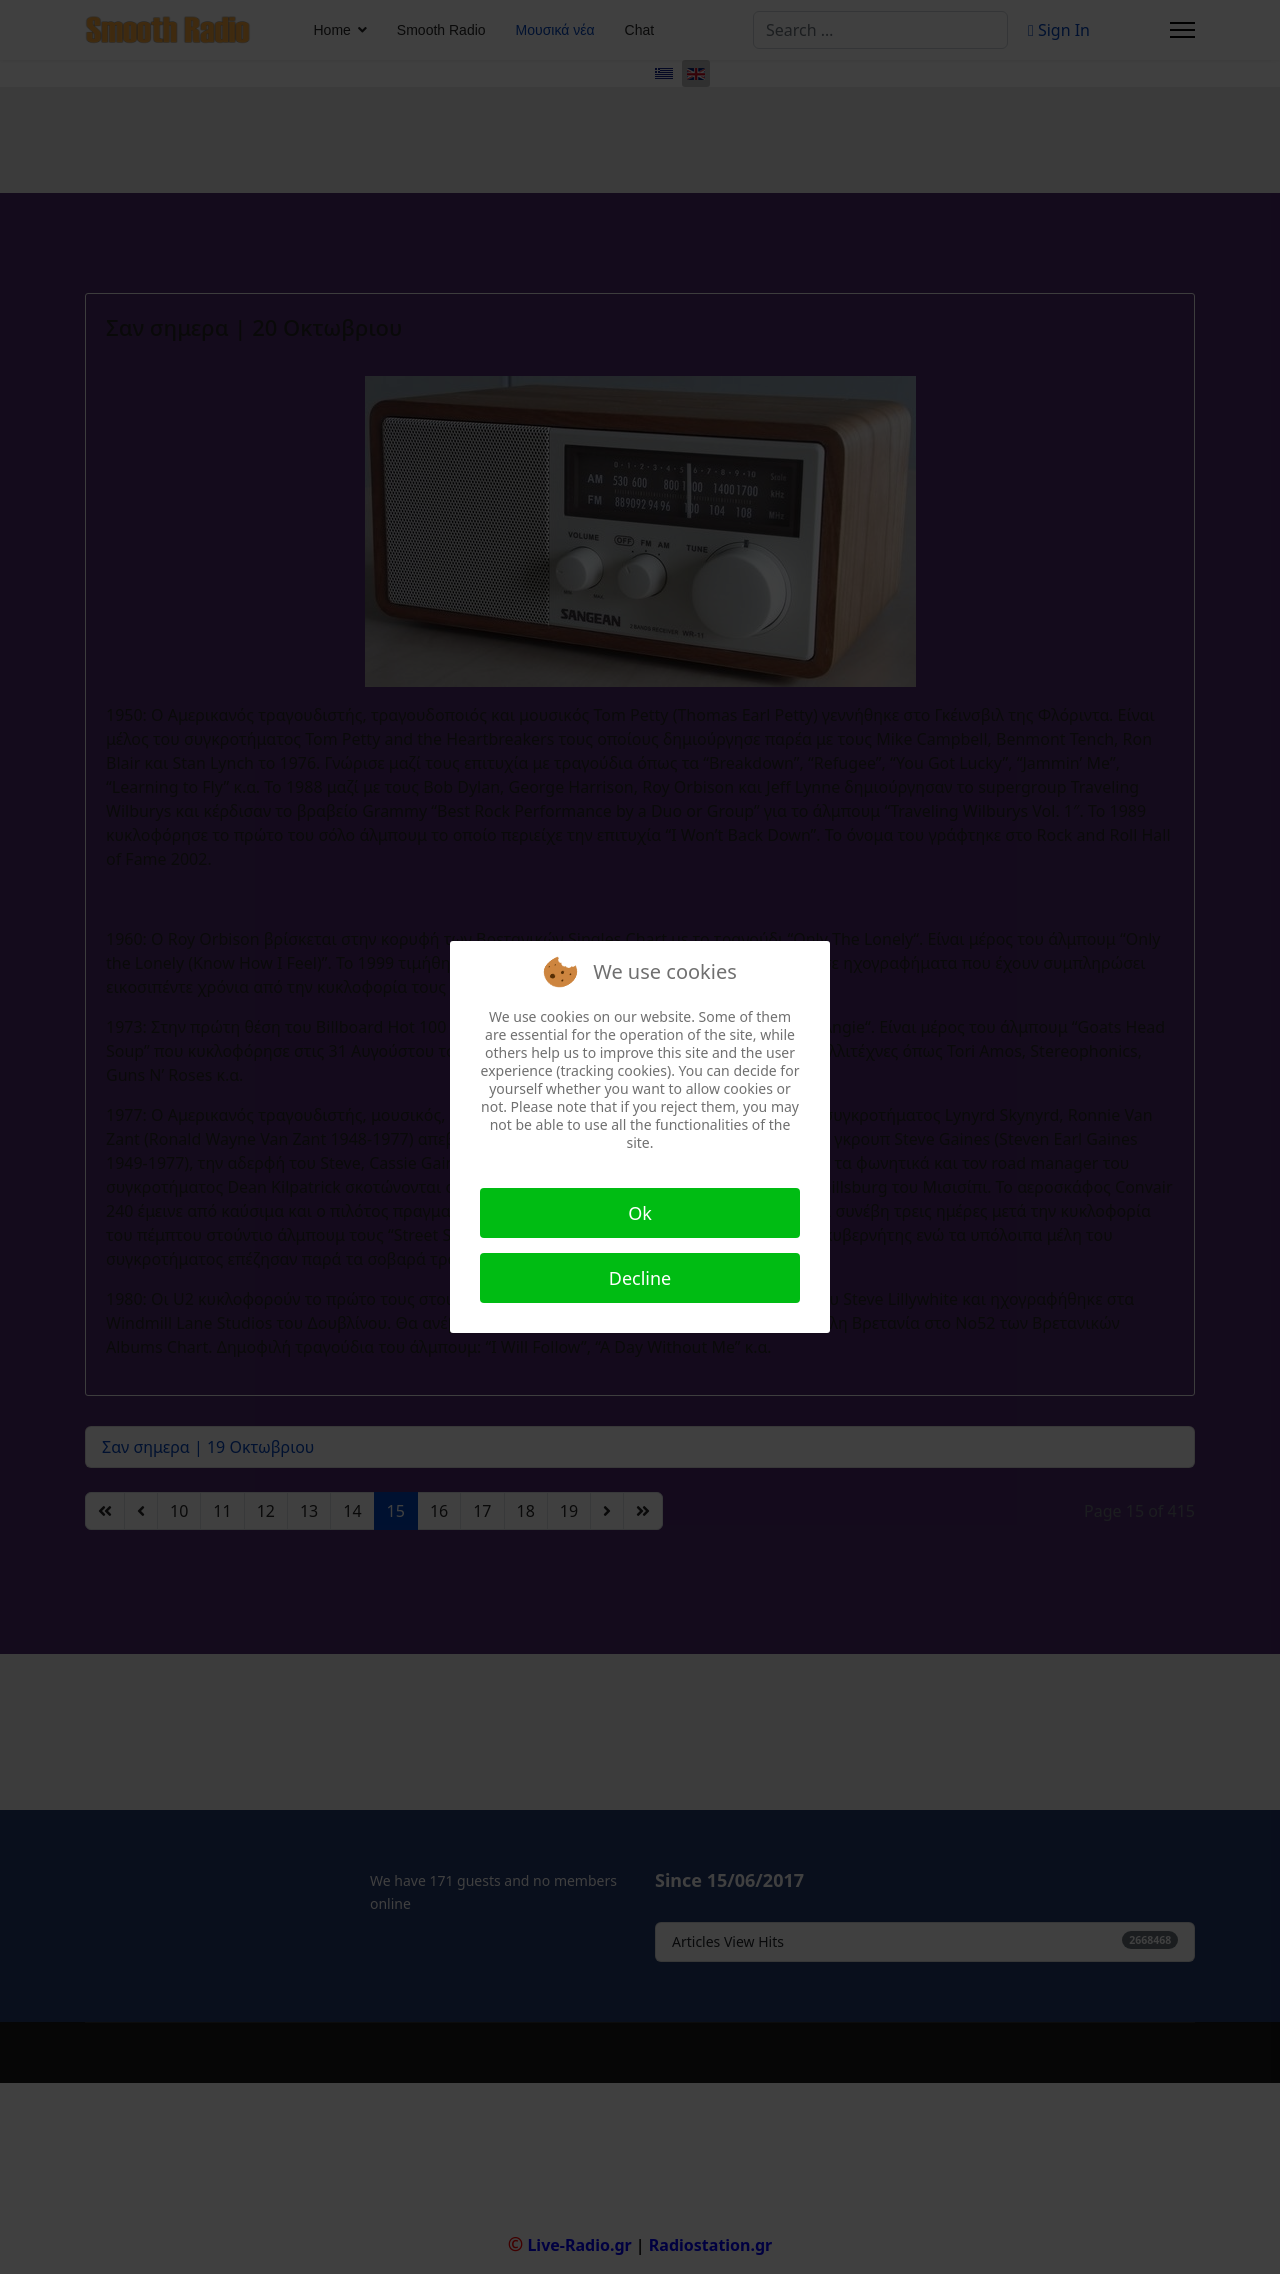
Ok (640, 1213)
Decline (640, 1278)
